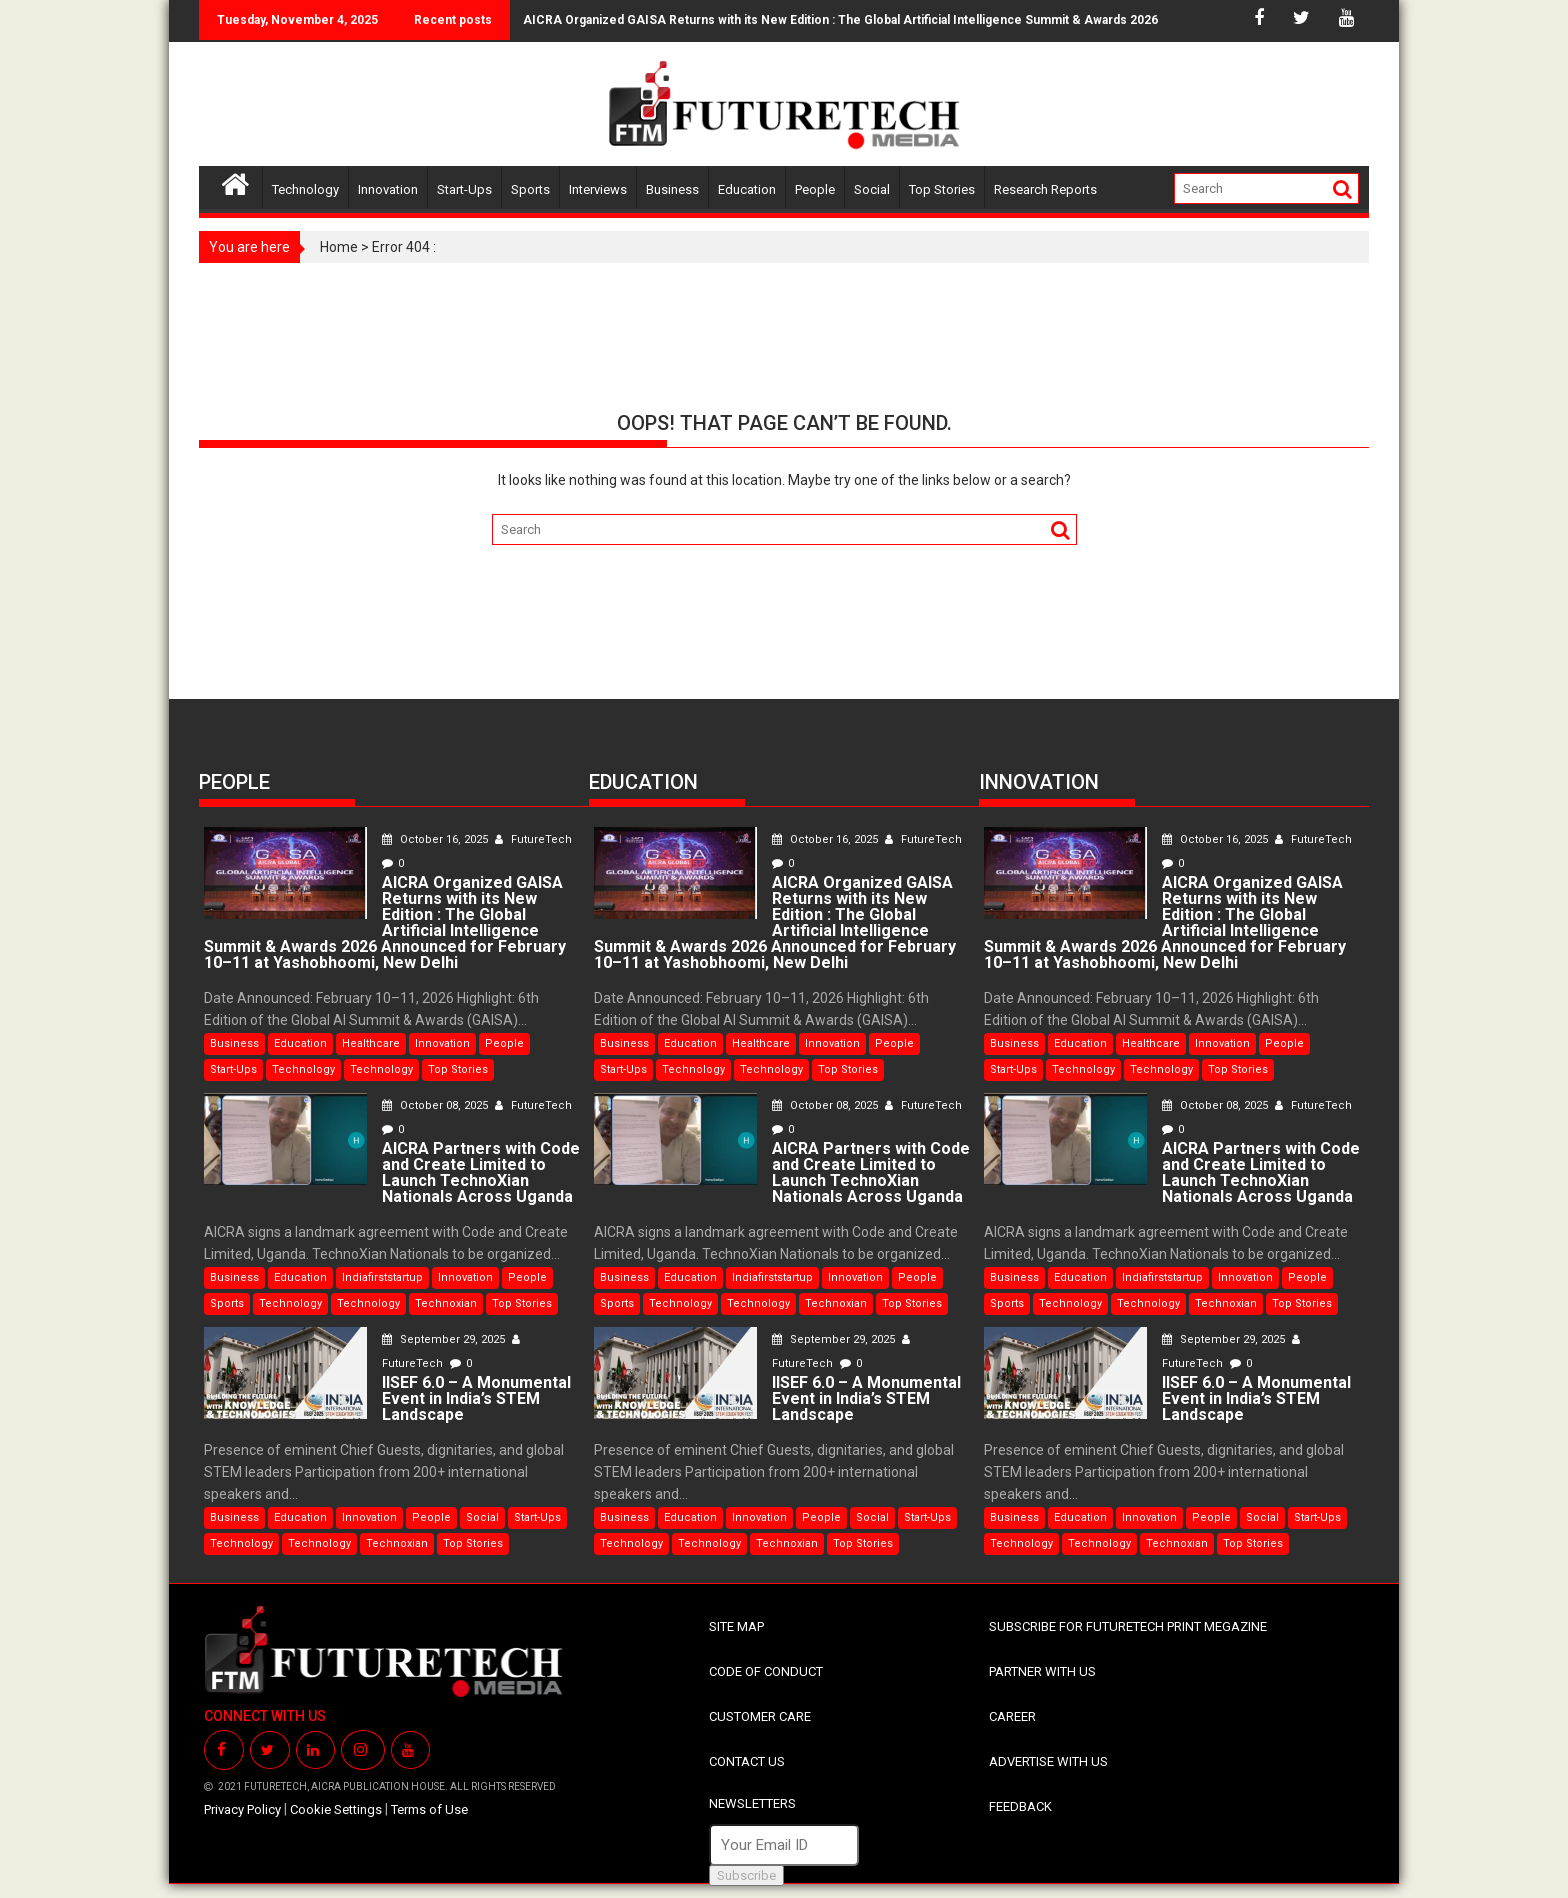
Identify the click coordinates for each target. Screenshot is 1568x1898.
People (815, 189)
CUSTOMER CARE (760, 1716)
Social (872, 189)
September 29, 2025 (445, 1339)
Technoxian (446, 1303)
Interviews (598, 189)
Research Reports (1045, 189)
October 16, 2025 (436, 839)
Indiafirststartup (382, 1277)
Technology (305, 189)
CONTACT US (747, 1761)
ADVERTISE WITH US (1048, 1761)
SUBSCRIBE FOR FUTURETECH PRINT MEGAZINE (1128, 1626)
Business (672, 189)
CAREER (1012, 1716)
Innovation (388, 189)
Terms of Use (429, 1809)
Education (747, 189)
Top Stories (942, 189)
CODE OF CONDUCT (766, 1671)
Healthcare (371, 1043)
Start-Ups (464, 189)
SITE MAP (736, 1626)
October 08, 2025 (436, 1105)
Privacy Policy (242, 1809)
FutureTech (533, 839)
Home (339, 247)
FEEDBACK (1020, 1806)
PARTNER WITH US (1042, 1671)
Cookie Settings (336, 1809)
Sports (530, 189)
